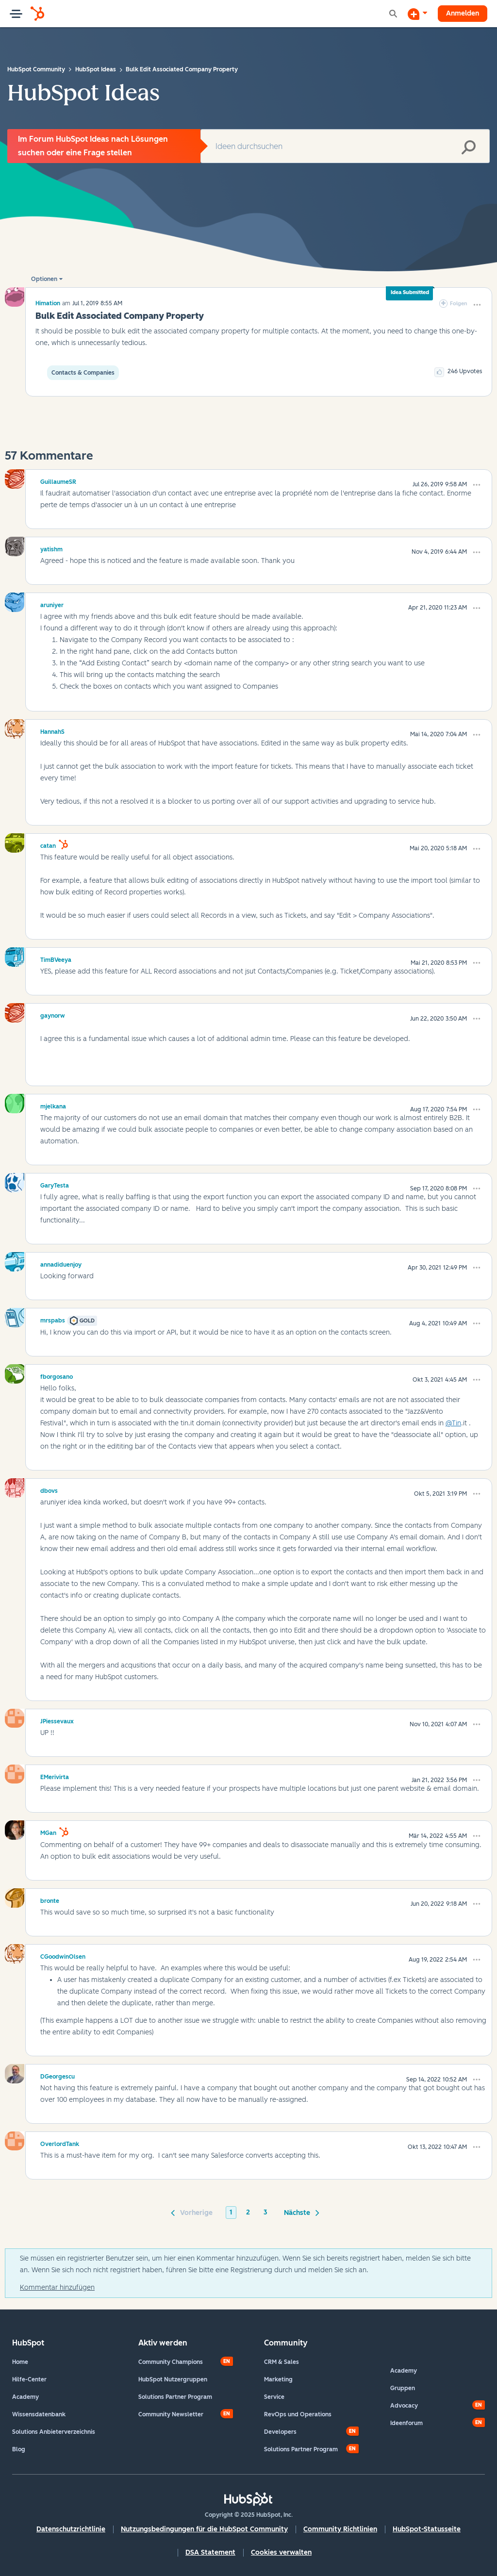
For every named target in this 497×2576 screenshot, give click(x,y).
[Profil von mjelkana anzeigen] (53, 1105)
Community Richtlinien (340, 2529)
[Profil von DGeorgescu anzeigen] (57, 2075)
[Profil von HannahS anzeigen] (52, 730)
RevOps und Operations (297, 2414)
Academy (25, 2397)
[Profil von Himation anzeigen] (47, 303)
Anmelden (462, 13)
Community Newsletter (170, 2414)
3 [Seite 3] (265, 2212)
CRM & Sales (281, 2362)
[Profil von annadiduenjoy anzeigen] (61, 1263)
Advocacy (404, 2405)
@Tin (453, 1423)
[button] (477, 305)
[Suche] (345, 146)
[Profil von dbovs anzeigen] (49, 1489)
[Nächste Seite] (300, 2212)
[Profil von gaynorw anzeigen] (52, 1014)
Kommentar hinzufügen (57, 2287)
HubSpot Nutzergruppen (172, 2379)
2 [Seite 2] (248, 2212)
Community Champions (170, 2362)
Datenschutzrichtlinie (70, 2529)
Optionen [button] (44, 279)
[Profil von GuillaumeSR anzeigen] (58, 480)
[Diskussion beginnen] (417, 13)
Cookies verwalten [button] (281, 2552)
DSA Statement (210, 2552)
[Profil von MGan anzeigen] (48, 1831)
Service (274, 2397)
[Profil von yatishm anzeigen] (51, 548)
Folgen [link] (458, 303)
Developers (280, 2431)
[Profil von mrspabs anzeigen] (52, 1319)
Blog (18, 2449)
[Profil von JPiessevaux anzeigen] (57, 1720)
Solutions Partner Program (175, 2397)
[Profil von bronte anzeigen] (49, 1899)
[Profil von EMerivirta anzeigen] (54, 1776)
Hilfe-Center (29, 2379)
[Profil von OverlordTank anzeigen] (59, 2142)
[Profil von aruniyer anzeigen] (52, 604)
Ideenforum (406, 2423)
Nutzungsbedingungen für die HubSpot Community (204, 2529)
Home (20, 2362)
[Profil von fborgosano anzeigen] (56, 1375)
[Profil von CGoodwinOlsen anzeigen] (62, 1955)
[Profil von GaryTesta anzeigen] (54, 1184)
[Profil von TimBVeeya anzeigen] (55, 958)
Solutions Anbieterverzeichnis (53, 2431)
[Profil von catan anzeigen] (48, 844)
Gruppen (402, 2388)
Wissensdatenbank (39, 2414)
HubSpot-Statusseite (427, 2529)
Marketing (278, 2379)
